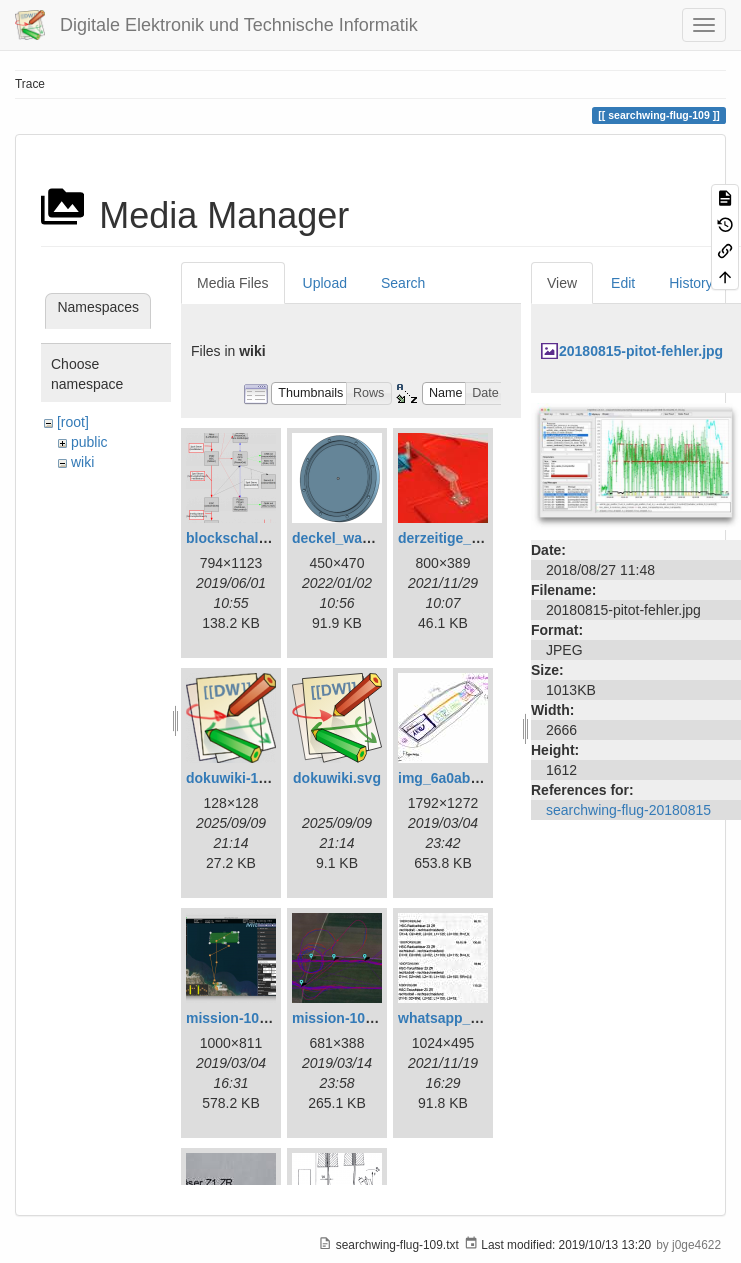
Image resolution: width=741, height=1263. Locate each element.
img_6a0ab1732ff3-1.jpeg (481, 778)
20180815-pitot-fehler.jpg (641, 351)
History (691, 283)
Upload (325, 283)
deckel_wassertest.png (368, 538)
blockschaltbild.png (251, 538)
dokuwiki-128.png (244, 778)
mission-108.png (241, 1018)
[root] (73, 422)
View (562, 283)
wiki (82, 462)
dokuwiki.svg (337, 778)
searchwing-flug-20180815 (628, 810)
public (89, 442)
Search (403, 283)
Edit (623, 283)
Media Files (233, 283)
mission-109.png (347, 1018)
